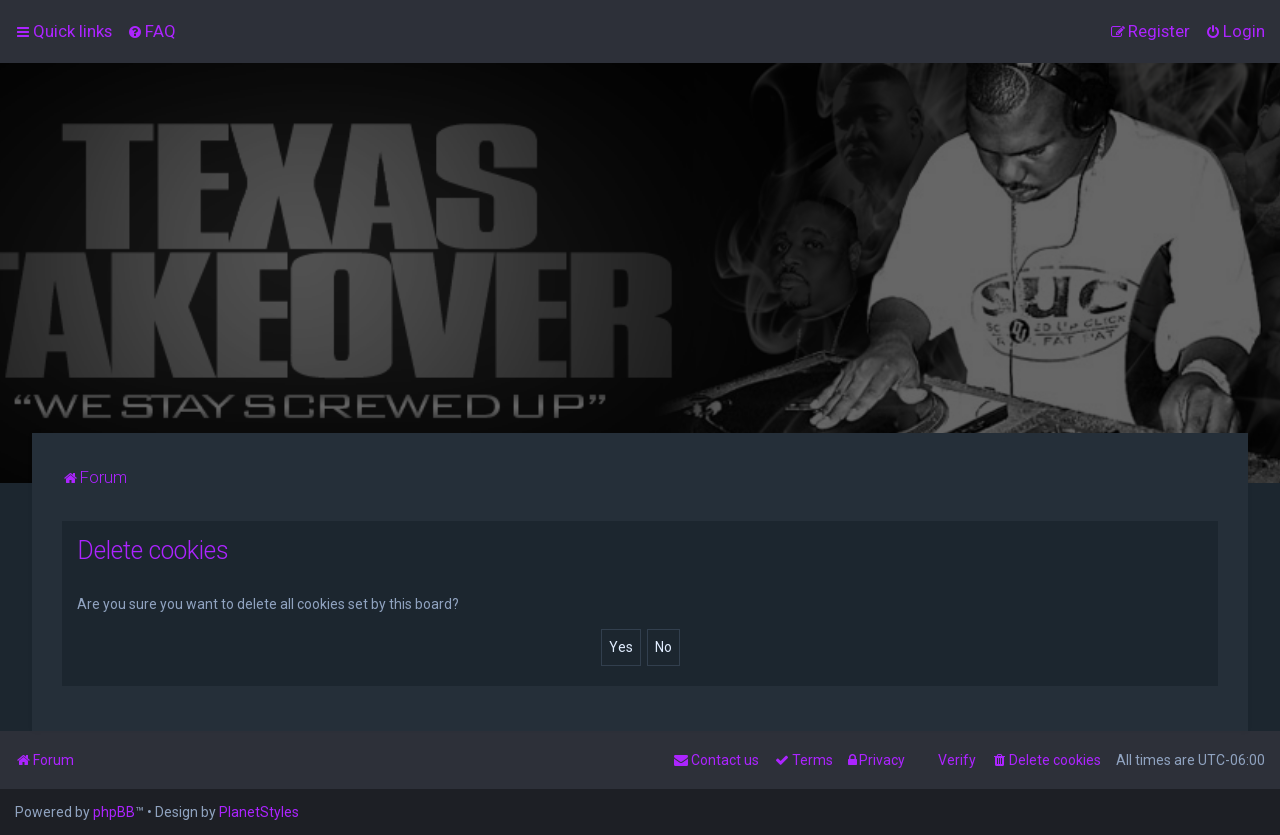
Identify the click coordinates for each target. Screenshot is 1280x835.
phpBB (114, 812)
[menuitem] (151, 31)
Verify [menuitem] (957, 760)
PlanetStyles (259, 812)
